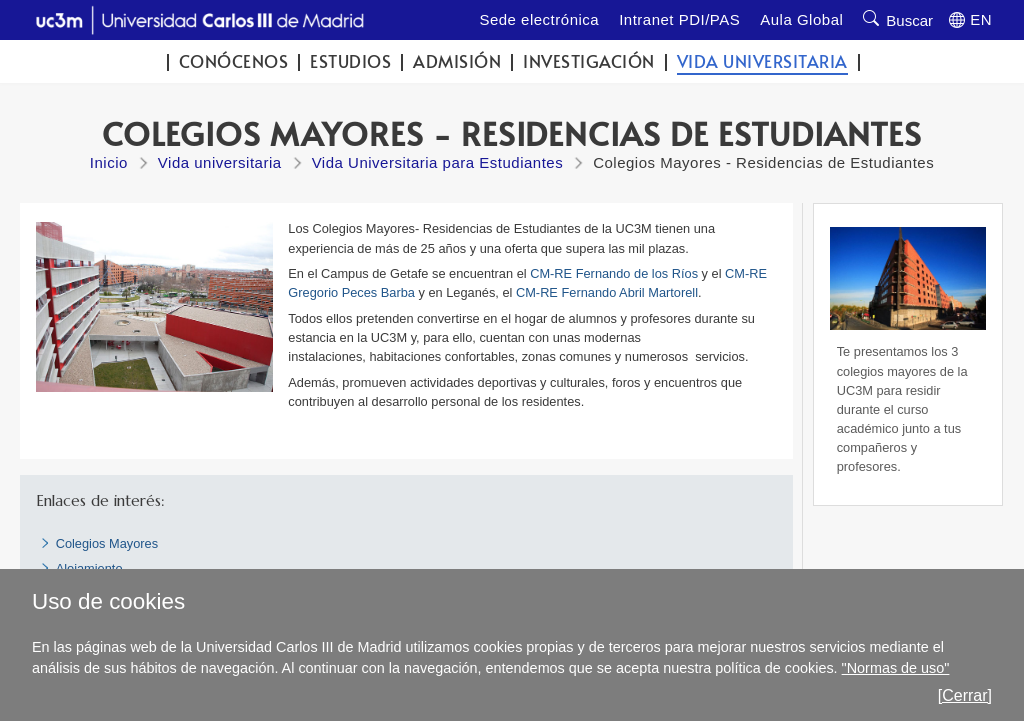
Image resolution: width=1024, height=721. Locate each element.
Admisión (457, 61)
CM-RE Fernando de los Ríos (614, 273)
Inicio (109, 162)
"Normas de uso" (896, 668)
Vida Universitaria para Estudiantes (438, 162)
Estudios (350, 61)
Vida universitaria (762, 61)
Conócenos (234, 61)
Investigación (589, 61)
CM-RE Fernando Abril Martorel (605, 292)
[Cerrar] (965, 695)
